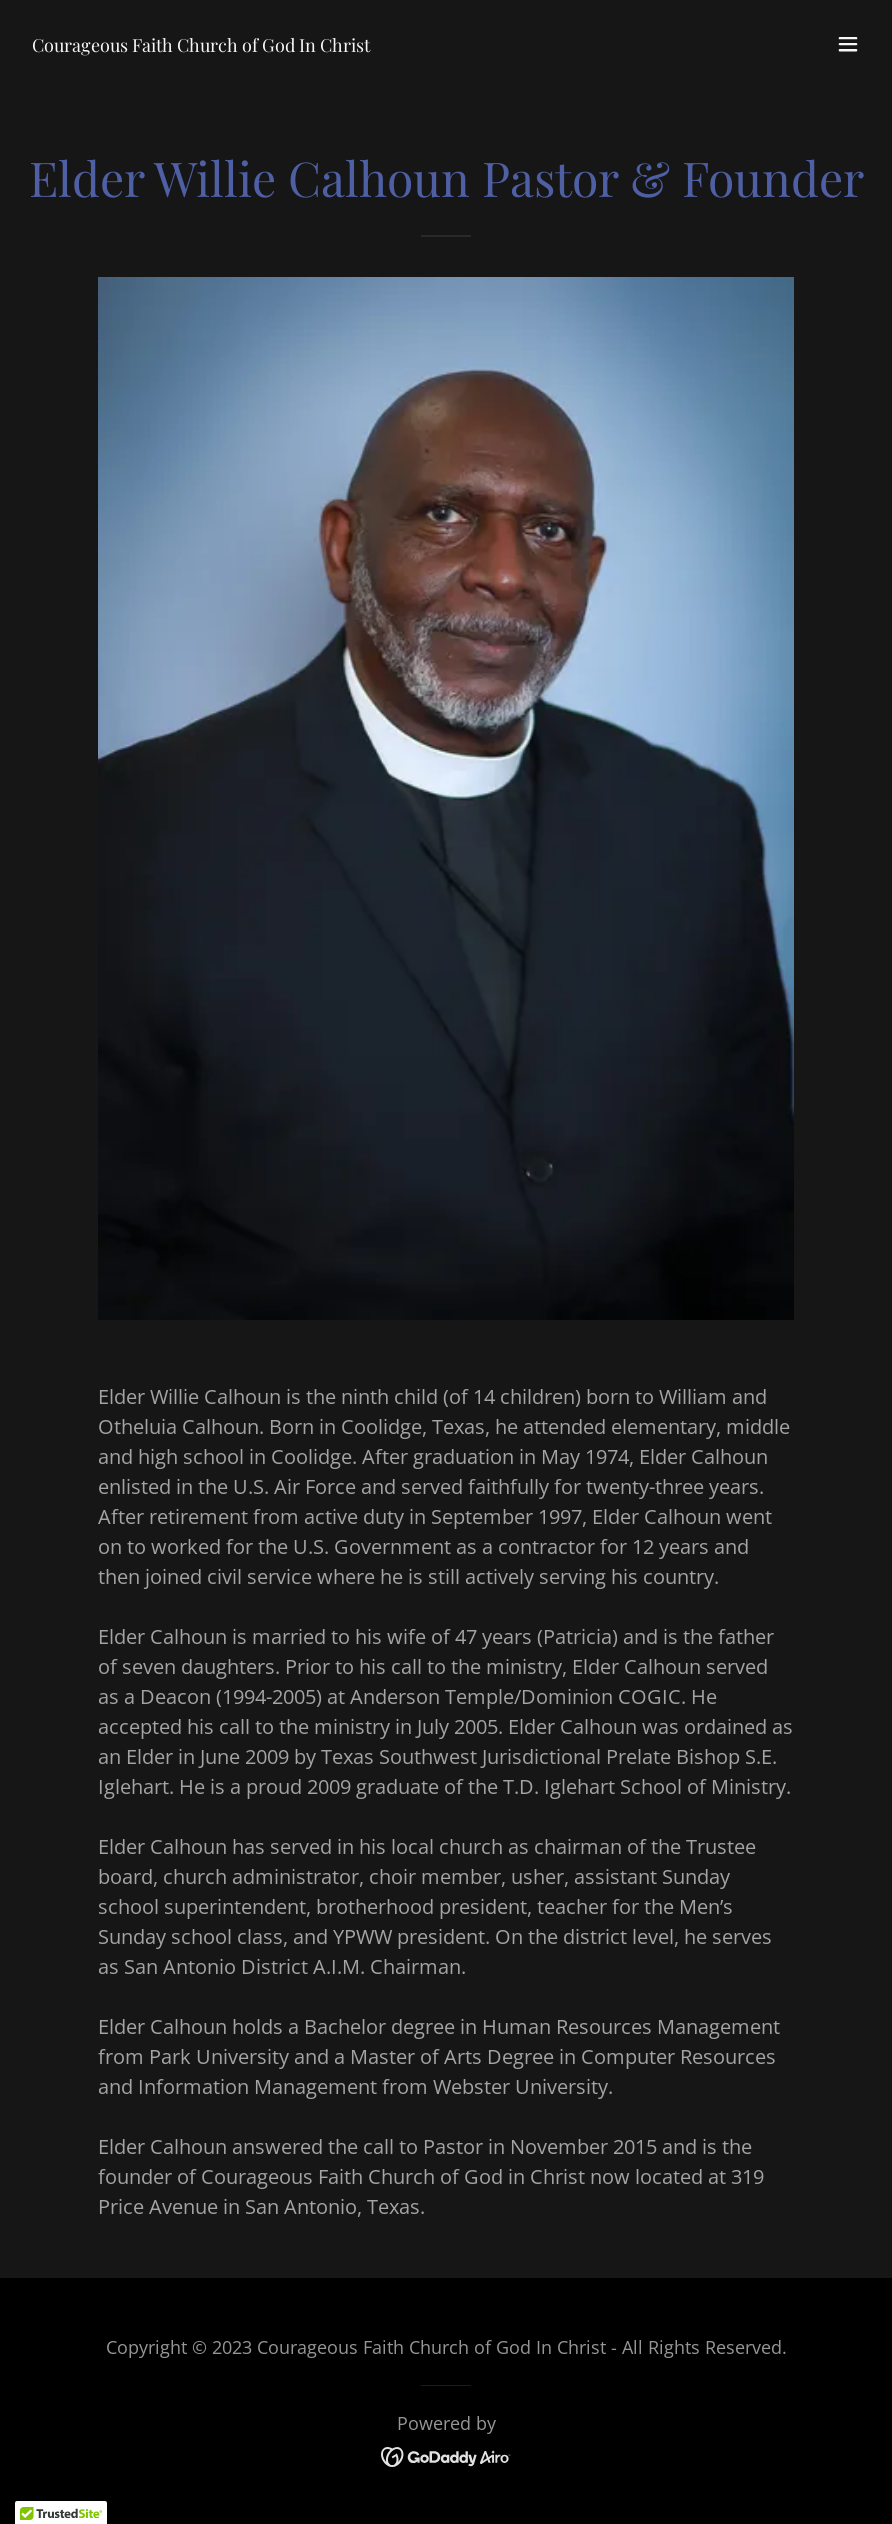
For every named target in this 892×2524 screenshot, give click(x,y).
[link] (201, 44)
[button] (848, 44)
